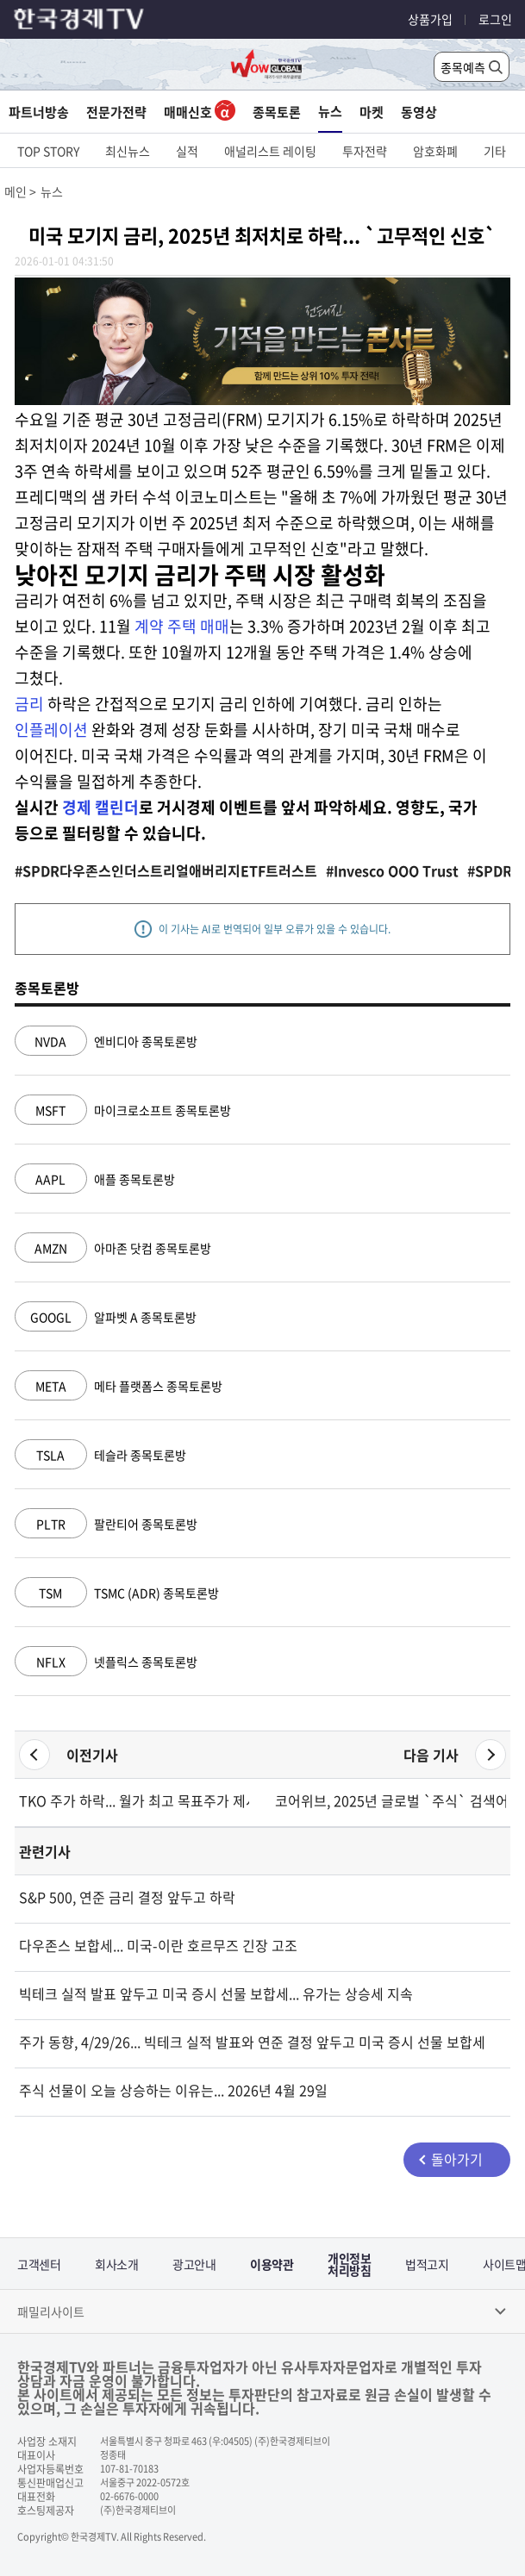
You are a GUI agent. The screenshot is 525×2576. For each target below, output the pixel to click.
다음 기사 (431, 1754)
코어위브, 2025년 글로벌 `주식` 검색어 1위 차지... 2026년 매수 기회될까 (390, 1800)
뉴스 (330, 111)
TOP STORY (48, 150)
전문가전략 (116, 112)
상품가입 (430, 19)
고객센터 (38, 2264)
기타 (495, 150)
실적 (187, 150)
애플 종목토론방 (95, 1179)
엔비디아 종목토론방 (106, 1041)
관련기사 (45, 1851)
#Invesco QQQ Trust (392, 870)
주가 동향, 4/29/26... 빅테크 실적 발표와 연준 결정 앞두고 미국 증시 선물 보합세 (252, 2041)
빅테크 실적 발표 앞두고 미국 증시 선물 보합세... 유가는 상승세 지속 (216, 1993)
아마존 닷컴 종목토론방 (113, 1248)
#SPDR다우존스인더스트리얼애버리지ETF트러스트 (166, 870)
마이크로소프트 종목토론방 (123, 1110)
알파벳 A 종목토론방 (106, 1316)
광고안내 (194, 2264)
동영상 (419, 112)
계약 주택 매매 (181, 626)
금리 (29, 703)
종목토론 (277, 112)
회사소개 (116, 2264)
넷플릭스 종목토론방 (106, 1661)
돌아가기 (457, 2159)
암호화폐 (435, 150)
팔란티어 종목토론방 (106, 1523)
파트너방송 (39, 112)
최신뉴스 (127, 150)
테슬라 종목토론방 (100, 1454)
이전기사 (92, 1754)
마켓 (371, 112)
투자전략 (364, 150)
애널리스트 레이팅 (270, 150)
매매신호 (199, 112)
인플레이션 (51, 729)
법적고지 (426, 2264)
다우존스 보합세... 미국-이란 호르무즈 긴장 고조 (158, 1945)
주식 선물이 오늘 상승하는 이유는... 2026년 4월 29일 (173, 2090)
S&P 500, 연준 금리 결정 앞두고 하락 (127, 1897)
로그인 (495, 19)
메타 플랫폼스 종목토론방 (118, 1385)
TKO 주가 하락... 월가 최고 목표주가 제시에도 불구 (134, 1800)
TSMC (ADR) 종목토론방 (117, 1592)
